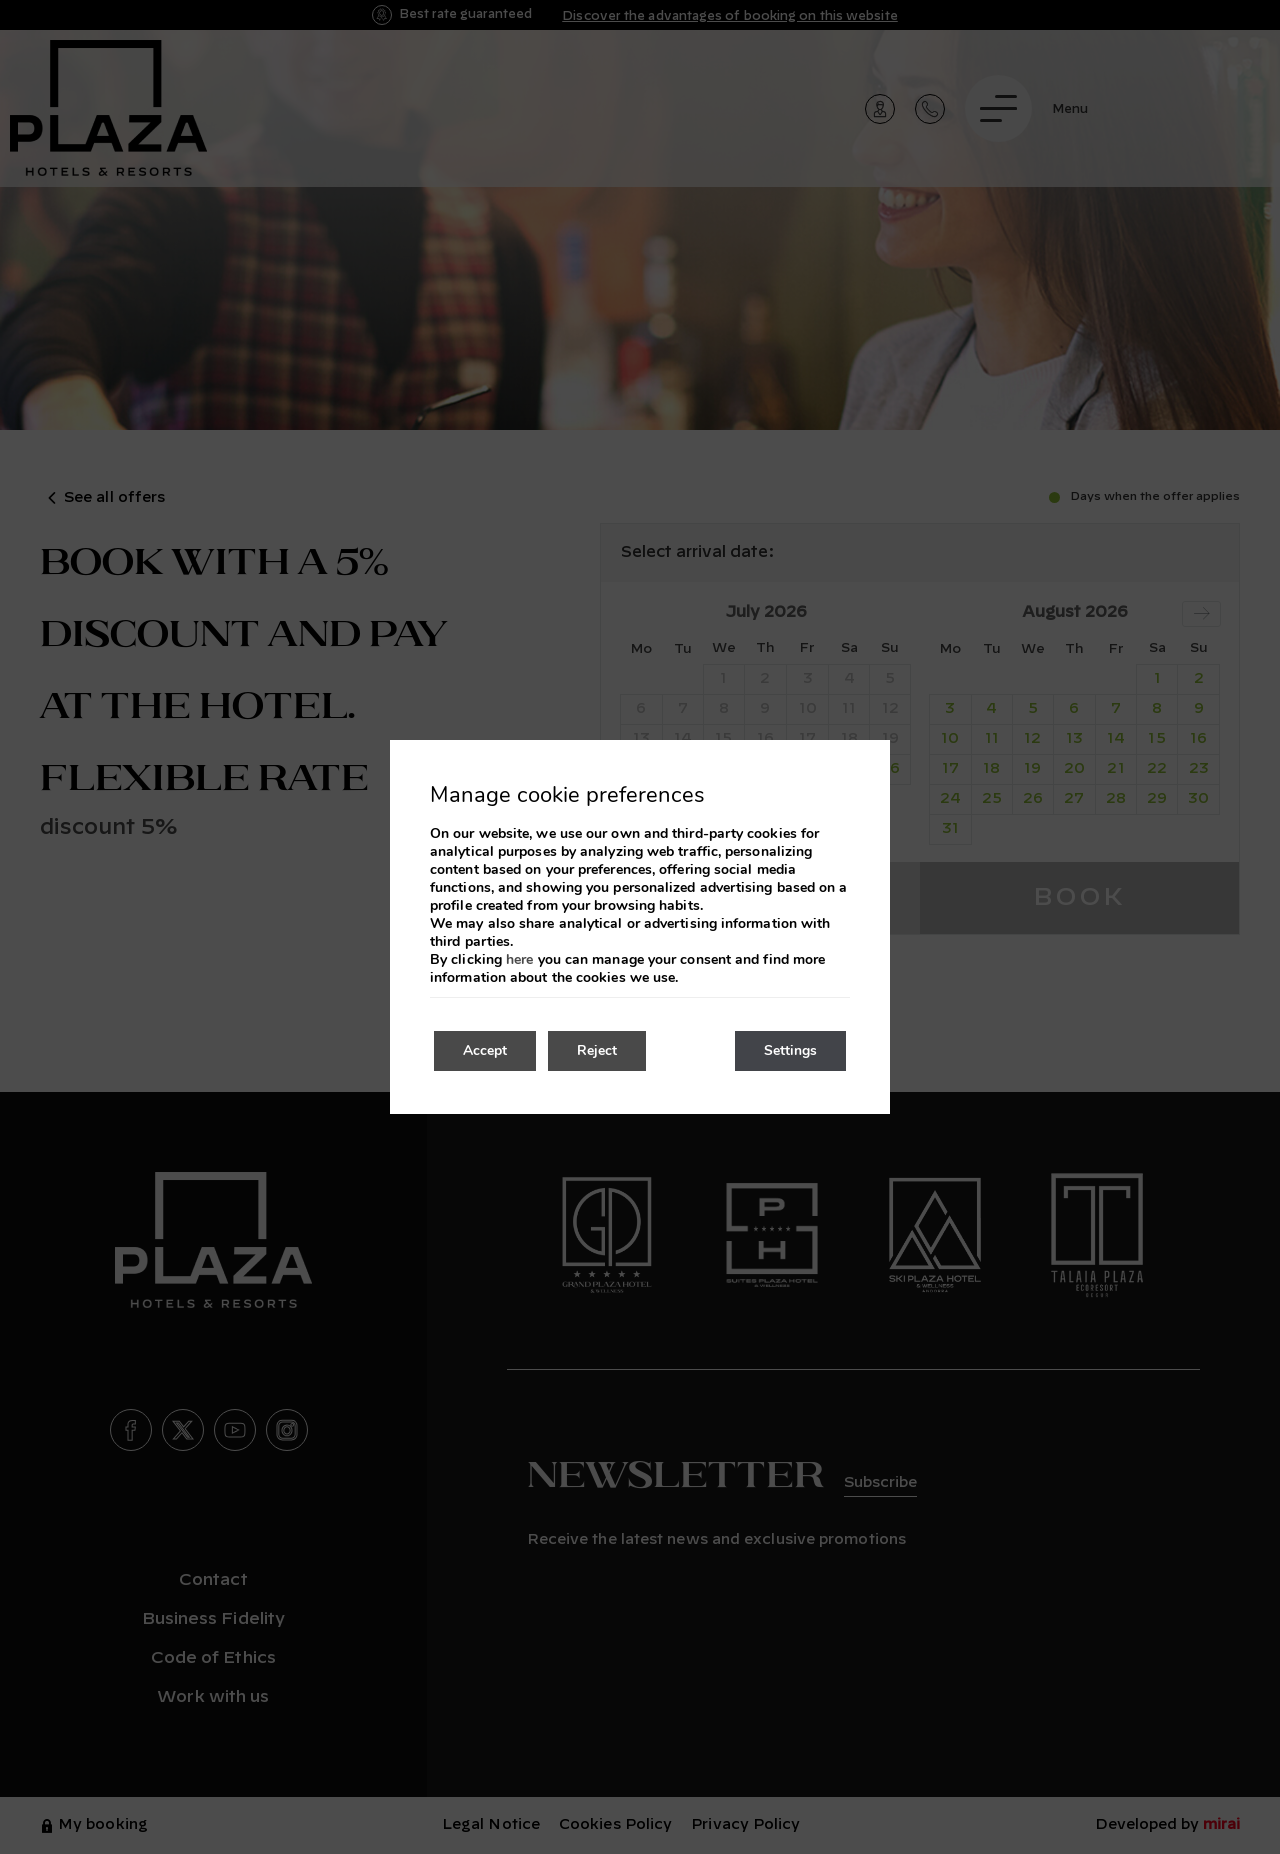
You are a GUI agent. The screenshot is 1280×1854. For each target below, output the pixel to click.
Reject (600, 1050)
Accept (486, 1050)
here (519, 960)
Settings (789, 1050)
